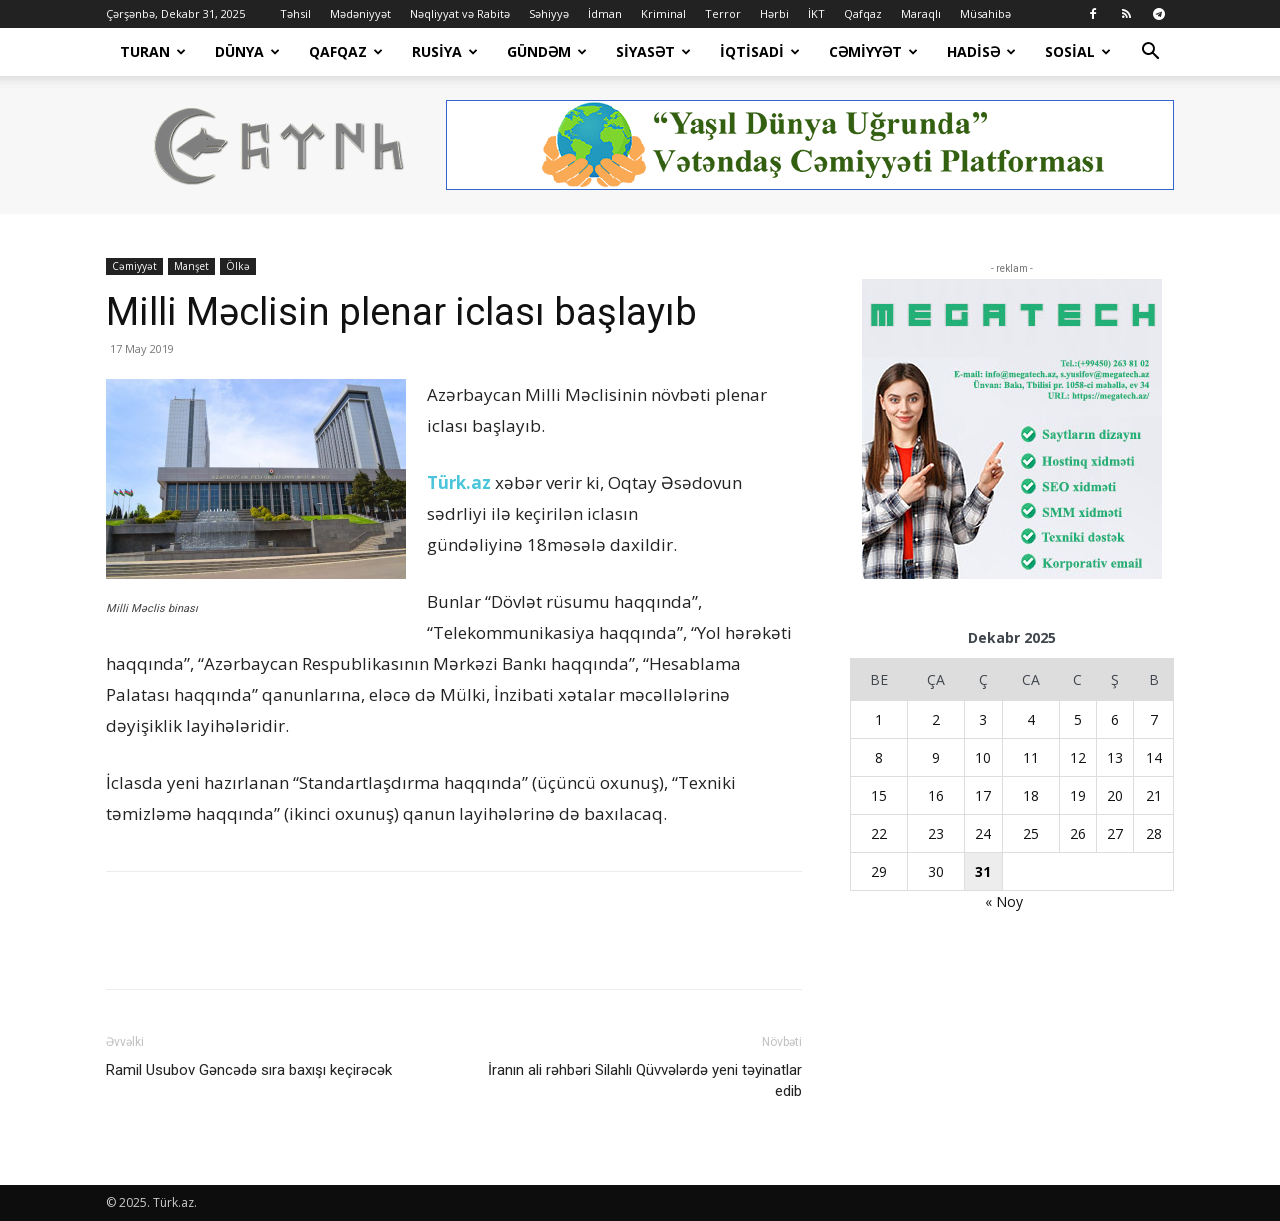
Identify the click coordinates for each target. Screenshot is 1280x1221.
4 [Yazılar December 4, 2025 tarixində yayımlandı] (1031, 719)
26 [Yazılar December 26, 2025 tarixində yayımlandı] (1078, 833)
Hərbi (774, 13)
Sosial (1078, 51)
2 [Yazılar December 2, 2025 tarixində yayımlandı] (936, 719)
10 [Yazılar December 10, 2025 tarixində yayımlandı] (983, 757)
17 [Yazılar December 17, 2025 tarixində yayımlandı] (983, 795)
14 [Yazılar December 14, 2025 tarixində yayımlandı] (1154, 757)
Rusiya (445, 51)
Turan (153, 51)
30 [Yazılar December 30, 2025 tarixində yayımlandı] (936, 871)
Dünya (247, 51)
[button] (1150, 53)
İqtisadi (760, 51)
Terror (723, 13)
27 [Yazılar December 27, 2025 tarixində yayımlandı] (1115, 833)
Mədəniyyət (360, 13)
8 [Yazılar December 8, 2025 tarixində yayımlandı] (879, 757)
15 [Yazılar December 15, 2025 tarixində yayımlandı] (879, 795)
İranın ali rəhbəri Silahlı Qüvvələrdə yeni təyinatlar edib (645, 1080)
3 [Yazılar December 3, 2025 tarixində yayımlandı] (983, 719)
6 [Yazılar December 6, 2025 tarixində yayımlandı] (1115, 719)
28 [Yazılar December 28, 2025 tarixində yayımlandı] (1154, 833)
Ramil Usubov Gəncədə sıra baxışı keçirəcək (249, 1070)
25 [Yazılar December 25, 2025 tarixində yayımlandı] (1031, 833)
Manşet (191, 266)
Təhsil (295, 13)
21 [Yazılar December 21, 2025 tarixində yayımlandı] (1154, 795)
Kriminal (663, 13)
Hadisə (981, 51)
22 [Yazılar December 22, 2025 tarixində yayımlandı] (879, 833)
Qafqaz (863, 13)
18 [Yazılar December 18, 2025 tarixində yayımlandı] (1031, 795)
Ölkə (238, 266)
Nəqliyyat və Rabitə (460, 13)
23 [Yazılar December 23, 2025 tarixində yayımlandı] (936, 833)
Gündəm (547, 51)
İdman (605, 13)
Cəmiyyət (873, 51)
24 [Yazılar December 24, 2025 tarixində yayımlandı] (983, 833)
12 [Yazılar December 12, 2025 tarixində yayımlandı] (1078, 757)
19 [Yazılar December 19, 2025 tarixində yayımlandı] (1078, 795)
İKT (816, 13)
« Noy (1004, 901)
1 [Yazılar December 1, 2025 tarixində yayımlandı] (879, 719)
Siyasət (653, 51)
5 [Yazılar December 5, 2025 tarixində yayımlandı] (1078, 719)
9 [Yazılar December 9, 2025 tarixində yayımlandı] (936, 757)
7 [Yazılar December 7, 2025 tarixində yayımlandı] (1154, 719)
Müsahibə (985, 13)
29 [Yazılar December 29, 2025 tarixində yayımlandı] (879, 871)
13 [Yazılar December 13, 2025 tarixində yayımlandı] (1115, 757)
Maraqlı (921, 13)
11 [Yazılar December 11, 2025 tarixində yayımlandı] (1031, 757)
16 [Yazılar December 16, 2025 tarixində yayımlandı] (936, 795)
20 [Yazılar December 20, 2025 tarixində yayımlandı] (1115, 795)
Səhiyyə (549, 13)
